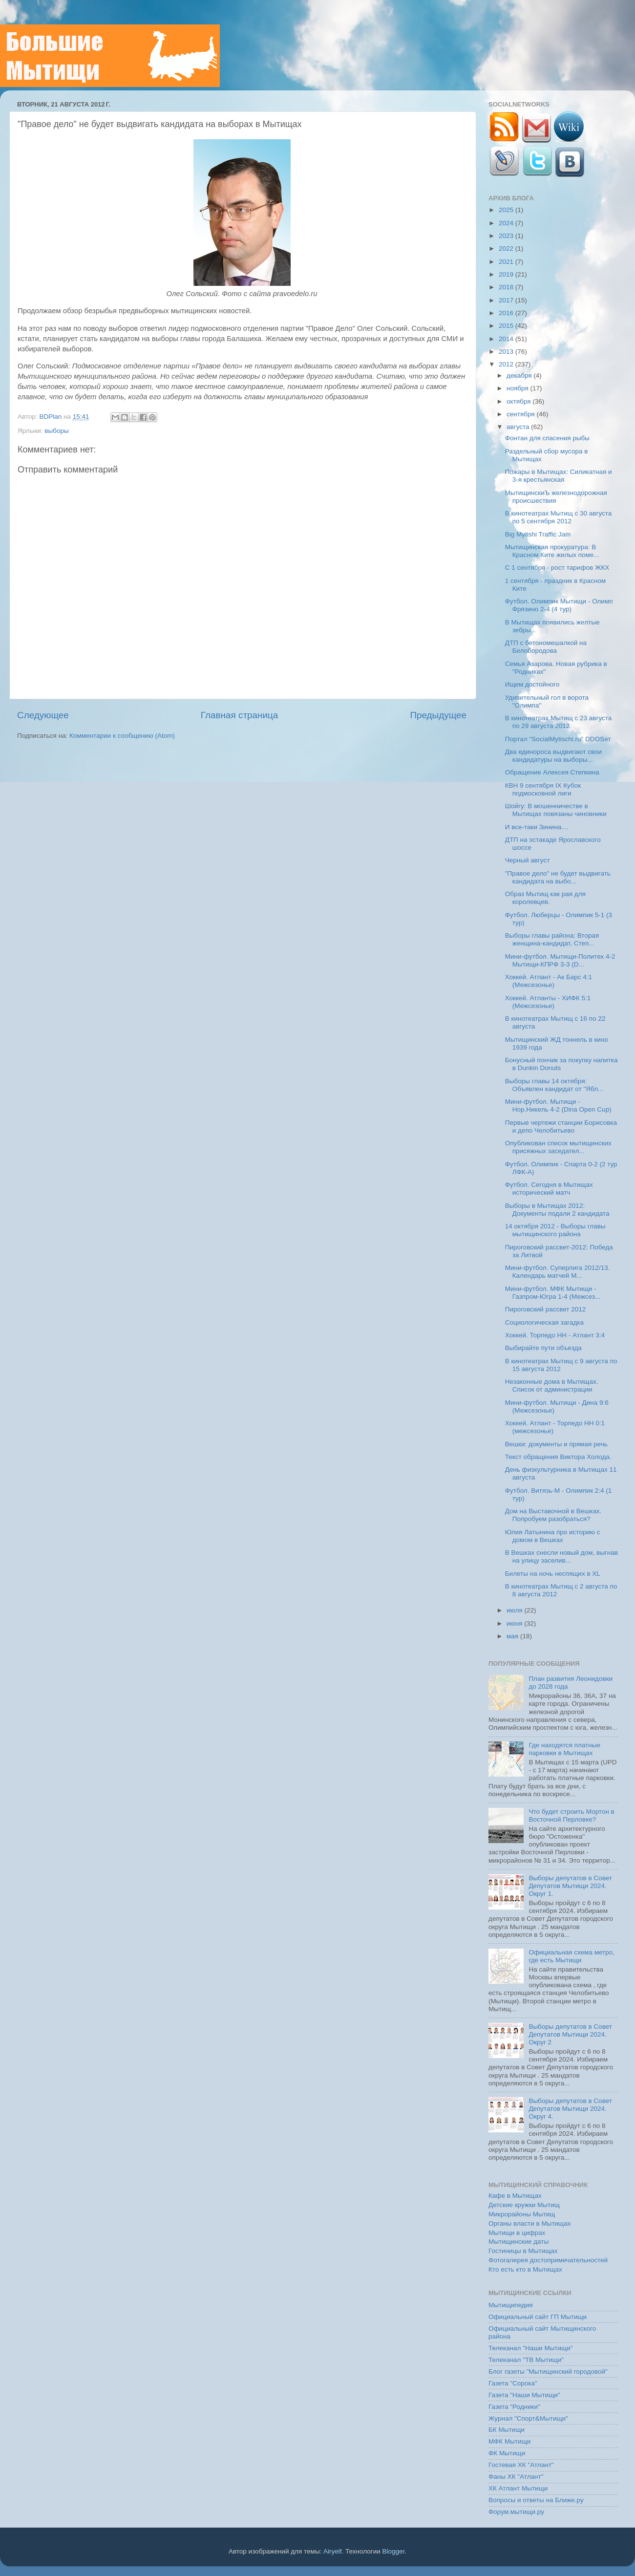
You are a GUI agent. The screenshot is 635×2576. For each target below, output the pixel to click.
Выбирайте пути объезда (543, 1348)
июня (515, 1623)
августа (519, 426)
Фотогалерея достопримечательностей (548, 2260)
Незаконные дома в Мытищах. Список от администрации (551, 1385)
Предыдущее (438, 715)
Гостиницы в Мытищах (523, 2250)
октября (519, 401)
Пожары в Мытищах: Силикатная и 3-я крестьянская (558, 475)
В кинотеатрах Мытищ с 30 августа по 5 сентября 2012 (558, 517)
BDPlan (51, 416)
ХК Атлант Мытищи (518, 2488)
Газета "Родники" (514, 2406)
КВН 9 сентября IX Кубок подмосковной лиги (543, 789)
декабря (520, 375)
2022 (507, 248)
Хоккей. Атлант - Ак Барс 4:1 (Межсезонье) (548, 980)
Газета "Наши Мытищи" (524, 2395)
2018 (507, 287)
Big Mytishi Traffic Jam (538, 534)
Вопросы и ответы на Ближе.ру (536, 2500)
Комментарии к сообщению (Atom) (122, 735)
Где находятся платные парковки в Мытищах (564, 1749)
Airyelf (332, 2551)
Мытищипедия (510, 2305)
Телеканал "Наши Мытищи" (530, 2348)
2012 (507, 364)
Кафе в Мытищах (515, 2195)
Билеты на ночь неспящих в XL (552, 1573)
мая (513, 1636)
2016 (507, 313)
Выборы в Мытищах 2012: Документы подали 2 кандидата (557, 1209)
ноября (518, 388)
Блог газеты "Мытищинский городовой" (548, 2371)
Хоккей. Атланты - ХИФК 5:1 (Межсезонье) (548, 1001)
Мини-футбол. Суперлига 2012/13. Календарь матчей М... (557, 1271)
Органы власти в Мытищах (529, 2223)
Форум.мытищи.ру (516, 2511)
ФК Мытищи (506, 2453)
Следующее (43, 715)
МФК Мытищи (509, 2441)
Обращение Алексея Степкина (552, 772)
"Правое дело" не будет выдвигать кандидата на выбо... (558, 877)
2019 (507, 274)
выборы (56, 430)
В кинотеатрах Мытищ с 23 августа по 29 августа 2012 (558, 722)
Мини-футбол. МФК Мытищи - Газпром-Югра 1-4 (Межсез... (552, 1292)
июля (515, 1610)
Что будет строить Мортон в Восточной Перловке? (571, 1815)
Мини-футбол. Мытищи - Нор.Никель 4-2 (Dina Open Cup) (558, 1105)
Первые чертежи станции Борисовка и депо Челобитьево (561, 1126)
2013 (507, 351)
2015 (507, 325)
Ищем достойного (532, 684)
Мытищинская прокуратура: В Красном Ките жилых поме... (552, 550)
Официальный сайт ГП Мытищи (537, 2316)
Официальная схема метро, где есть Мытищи (571, 1956)
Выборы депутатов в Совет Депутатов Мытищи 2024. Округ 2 (570, 2034)
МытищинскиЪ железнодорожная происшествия (556, 496)
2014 (507, 339)
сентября (521, 414)
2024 (507, 223)
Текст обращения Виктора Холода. (558, 1456)
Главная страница (239, 715)
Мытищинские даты (518, 2241)
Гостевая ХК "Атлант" (521, 2465)
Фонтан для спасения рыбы (547, 438)
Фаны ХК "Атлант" (516, 2476)
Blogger (393, 2551)
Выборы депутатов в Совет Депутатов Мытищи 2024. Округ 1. (570, 1885)
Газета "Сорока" (512, 2383)
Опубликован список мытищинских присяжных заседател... (558, 1147)
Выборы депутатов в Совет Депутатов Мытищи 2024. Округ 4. (570, 2108)
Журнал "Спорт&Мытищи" (528, 2418)
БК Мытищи (506, 2429)
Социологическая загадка (544, 1322)
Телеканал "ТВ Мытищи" (526, 2359)
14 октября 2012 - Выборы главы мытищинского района (555, 1230)
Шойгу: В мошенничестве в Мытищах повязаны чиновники (556, 809)
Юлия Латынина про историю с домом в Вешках (552, 1536)
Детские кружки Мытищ (524, 2205)
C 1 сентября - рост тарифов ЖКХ (557, 567)
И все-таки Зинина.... (537, 827)
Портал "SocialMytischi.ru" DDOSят (558, 739)
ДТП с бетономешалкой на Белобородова (546, 646)
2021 (507, 261)
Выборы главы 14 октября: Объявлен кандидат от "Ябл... (554, 1085)
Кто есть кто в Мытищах (525, 2269)
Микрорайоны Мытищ (521, 2214)
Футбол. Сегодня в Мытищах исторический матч (549, 1188)
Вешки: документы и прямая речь (556, 1444)
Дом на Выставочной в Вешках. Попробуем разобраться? (553, 1515)
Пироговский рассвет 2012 (545, 1309)
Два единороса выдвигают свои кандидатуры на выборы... (553, 755)
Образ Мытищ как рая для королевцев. (545, 897)
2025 (507, 210)
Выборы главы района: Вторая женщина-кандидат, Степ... (552, 939)
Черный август (527, 860)
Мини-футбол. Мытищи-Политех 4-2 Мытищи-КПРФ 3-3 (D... (560, 960)
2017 (507, 300)
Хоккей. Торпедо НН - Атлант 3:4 (555, 1335)
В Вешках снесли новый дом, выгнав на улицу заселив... (561, 1556)
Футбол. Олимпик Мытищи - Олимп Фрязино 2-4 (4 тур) (559, 605)
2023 (507, 235)
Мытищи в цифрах (516, 2232)
